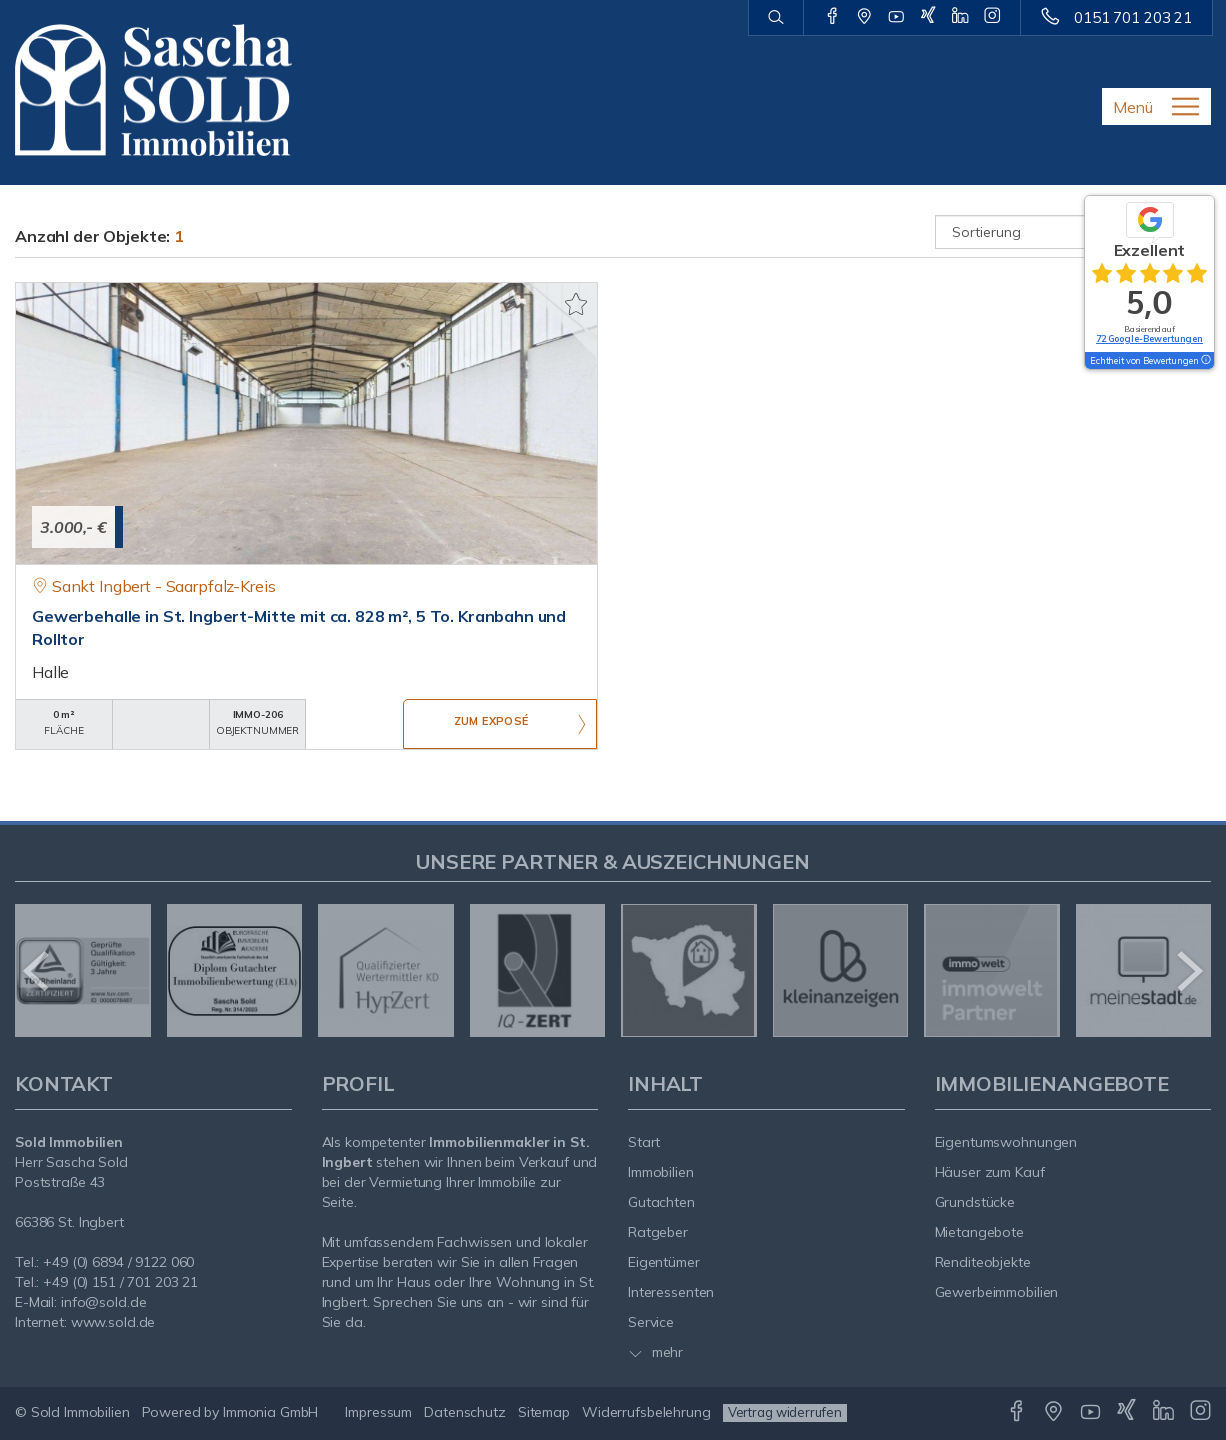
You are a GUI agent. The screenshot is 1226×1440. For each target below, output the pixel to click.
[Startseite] (153, 90)
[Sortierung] (1073, 232)
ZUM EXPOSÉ (491, 725)
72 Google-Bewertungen (1149, 338)
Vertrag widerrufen (785, 1412)
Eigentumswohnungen (1006, 1142)
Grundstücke (975, 1202)
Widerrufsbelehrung (646, 1412)
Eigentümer (664, 1262)
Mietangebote (980, 1232)
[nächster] (1188, 971)
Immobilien (661, 1172)
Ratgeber (658, 1232)
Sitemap (544, 1412)
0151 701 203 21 (1133, 17)
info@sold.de (104, 1302)
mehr (655, 1352)
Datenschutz (465, 1412)
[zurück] (37, 971)
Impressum (378, 1412)
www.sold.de (113, 1322)
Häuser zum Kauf (990, 1172)
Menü (1133, 107)
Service (651, 1322)
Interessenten (671, 1292)
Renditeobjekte (983, 1262)
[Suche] (775, 18)
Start (644, 1142)
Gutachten (661, 1202)
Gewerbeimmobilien (997, 1292)
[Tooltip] (1205, 361)
